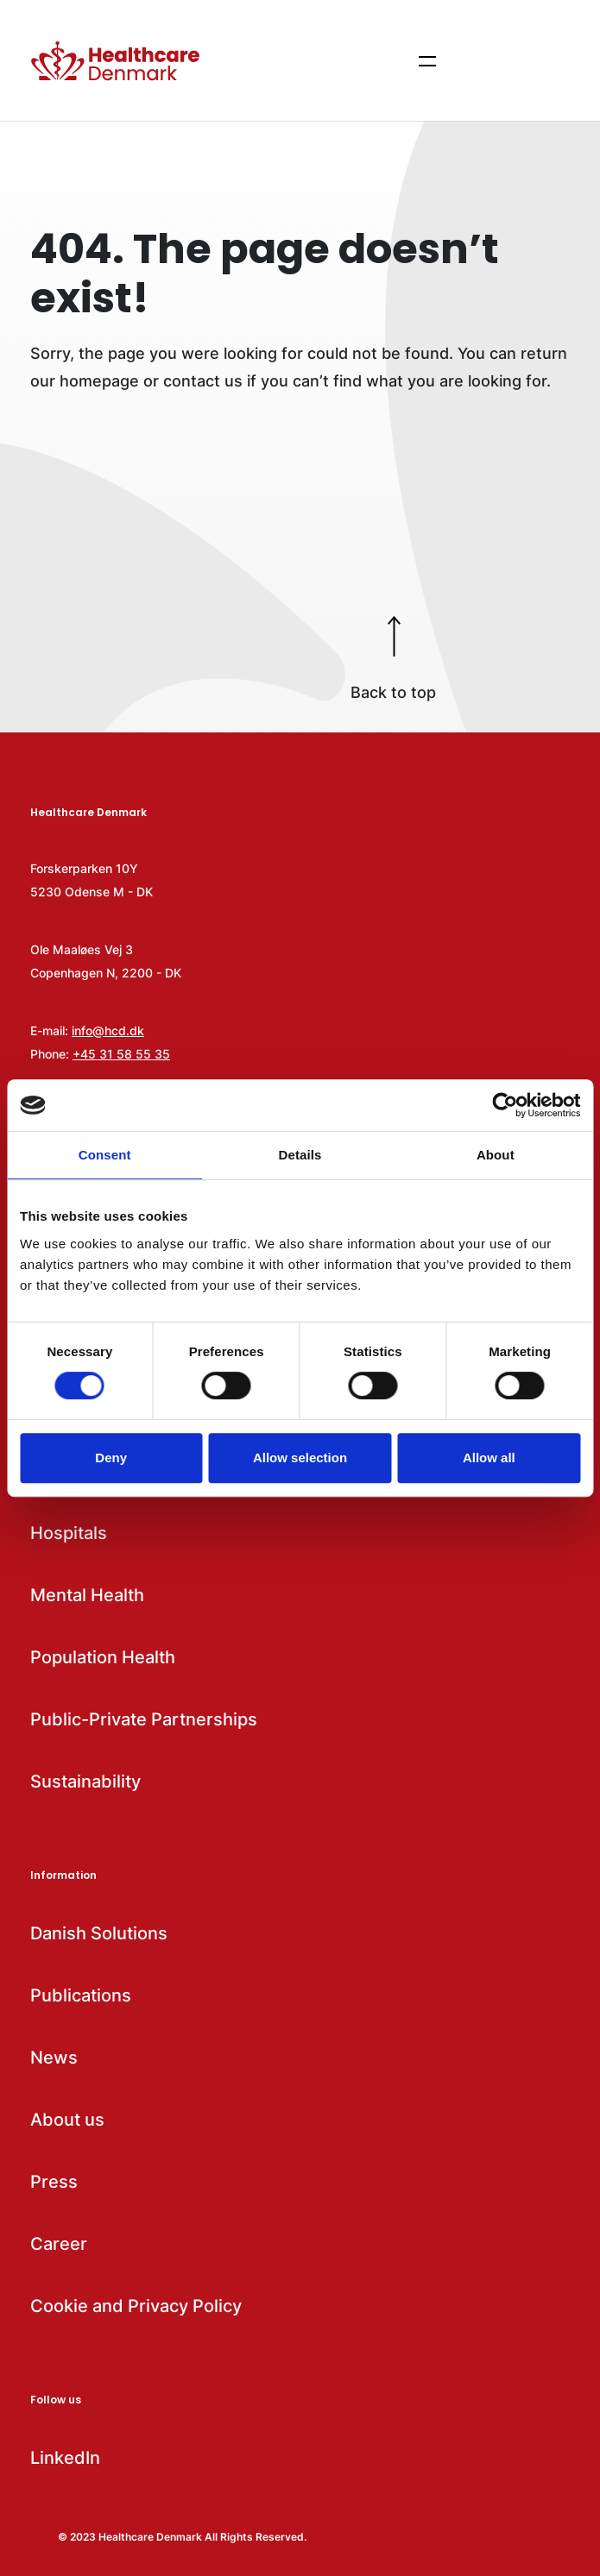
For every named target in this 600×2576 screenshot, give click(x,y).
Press (54, 2181)
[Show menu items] (427, 60)
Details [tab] (300, 1154)
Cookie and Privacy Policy (136, 2306)
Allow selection (300, 1457)
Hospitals (68, 1533)
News (54, 2057)
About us (67, 2119)
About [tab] (496, 1154)
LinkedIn (65, 2457)
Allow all (489, 1457)
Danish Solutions (98, 1933)
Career (58, 2244)
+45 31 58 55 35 (121, 1053)
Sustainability (85, 1781)
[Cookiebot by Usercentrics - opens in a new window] (504, 1105)
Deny (111, 1457)
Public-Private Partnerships (143, 1719)
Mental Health (87, 1595)
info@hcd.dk (108, 1030)
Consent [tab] (105, 1154)
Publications (80, 1995)
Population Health (102, 1657)
